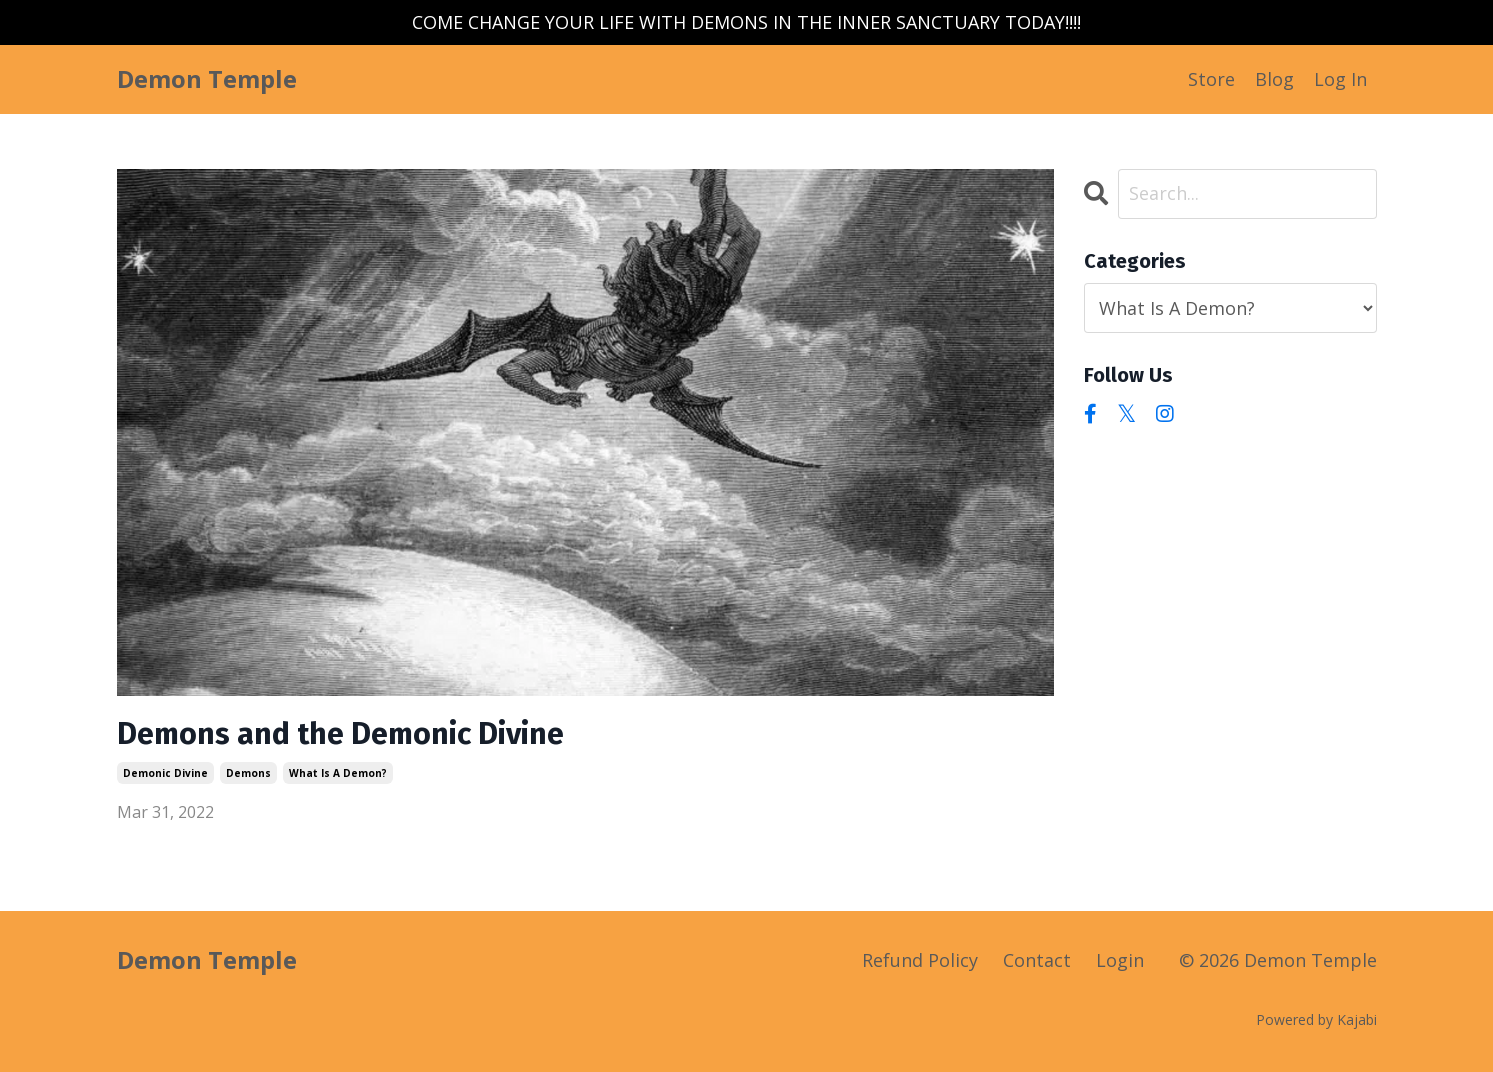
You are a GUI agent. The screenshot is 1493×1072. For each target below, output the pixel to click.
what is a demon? (338, 773)
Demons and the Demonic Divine (340, 734)
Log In (1340, 79)
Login (1120, 960)
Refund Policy (920, 960)
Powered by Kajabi (1316, 1019)
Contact (1037, 960)
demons (248, 773)
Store (1211, 79)
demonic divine (165, 773)
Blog (1274, 79)
